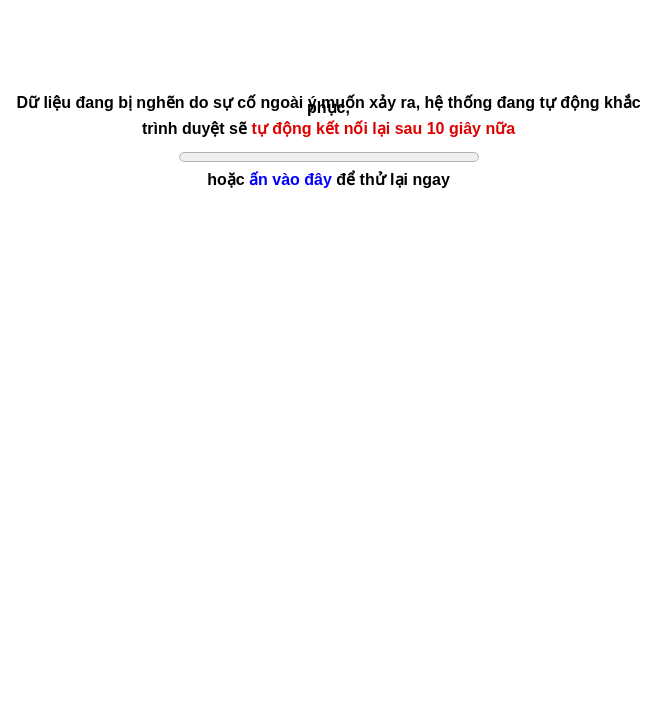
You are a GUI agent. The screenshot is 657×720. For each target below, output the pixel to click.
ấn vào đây (290, 179)
